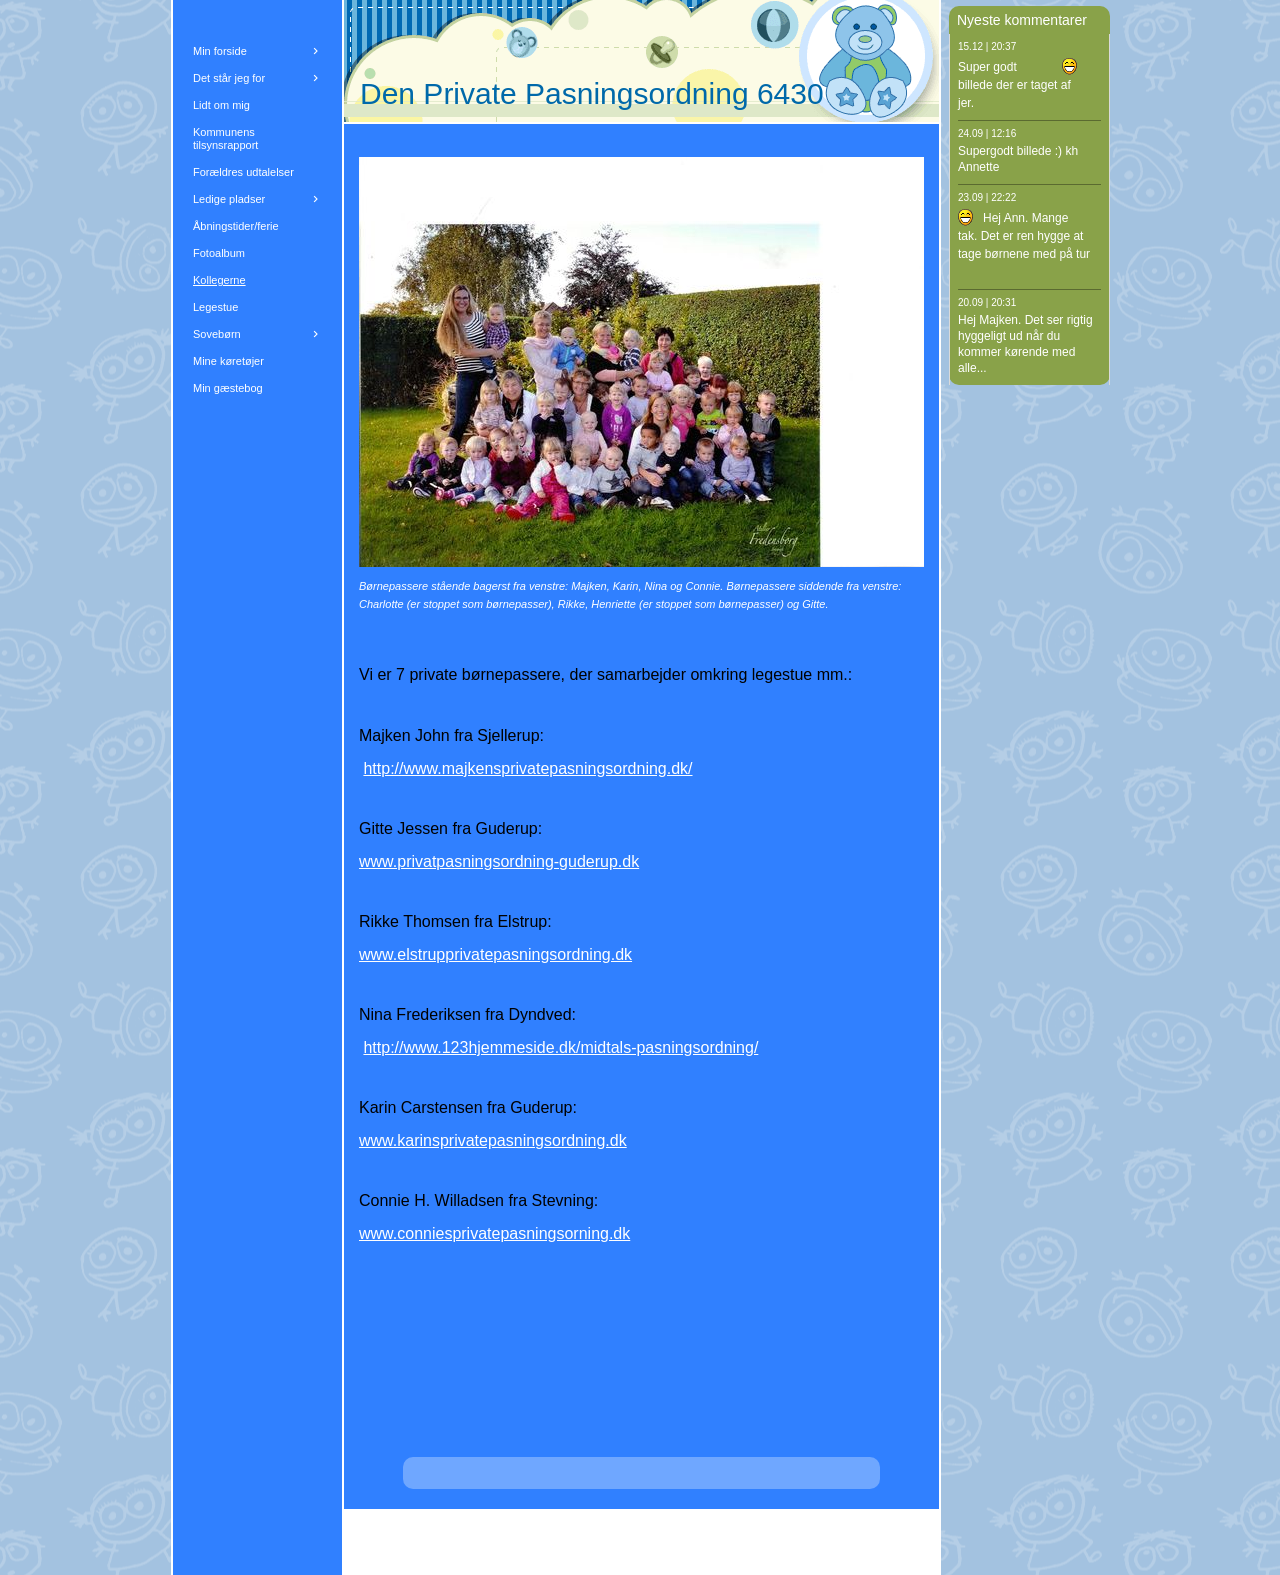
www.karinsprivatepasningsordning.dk (493, 1140)
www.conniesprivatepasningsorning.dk (494, 1233)
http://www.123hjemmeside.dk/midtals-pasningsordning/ (560, 1047)
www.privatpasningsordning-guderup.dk (499, 861)
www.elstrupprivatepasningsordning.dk (495, 954)
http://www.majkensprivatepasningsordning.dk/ (527, 768)
